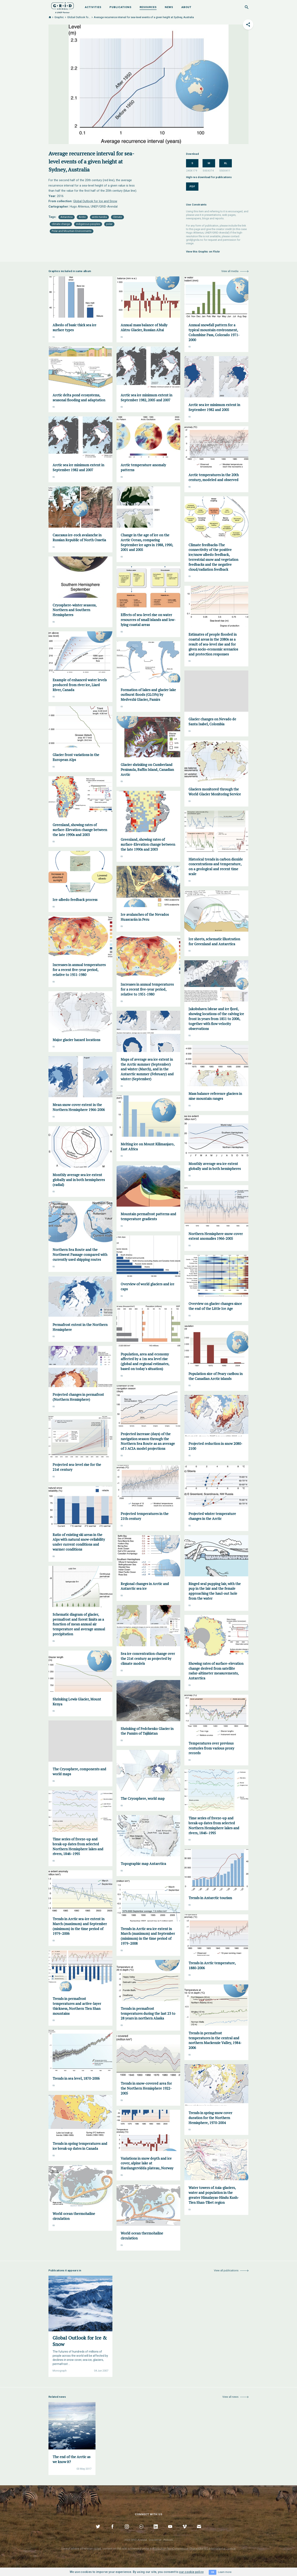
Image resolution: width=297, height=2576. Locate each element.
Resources (148, 7)
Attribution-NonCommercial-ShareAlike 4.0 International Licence (194, 2548)
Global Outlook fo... (78, 17)
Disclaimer (155, 2539)
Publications (120, 7)
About (186, 7)
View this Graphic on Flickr (203, 251)
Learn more (224, 2572)
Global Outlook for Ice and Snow (95, 201)
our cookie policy (191, 2572)
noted (97, 2548)
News (169, 7)
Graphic (59, 17)
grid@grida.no (194, 239)
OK (212, 2572)
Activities (93, 7)
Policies (168, 2539)
